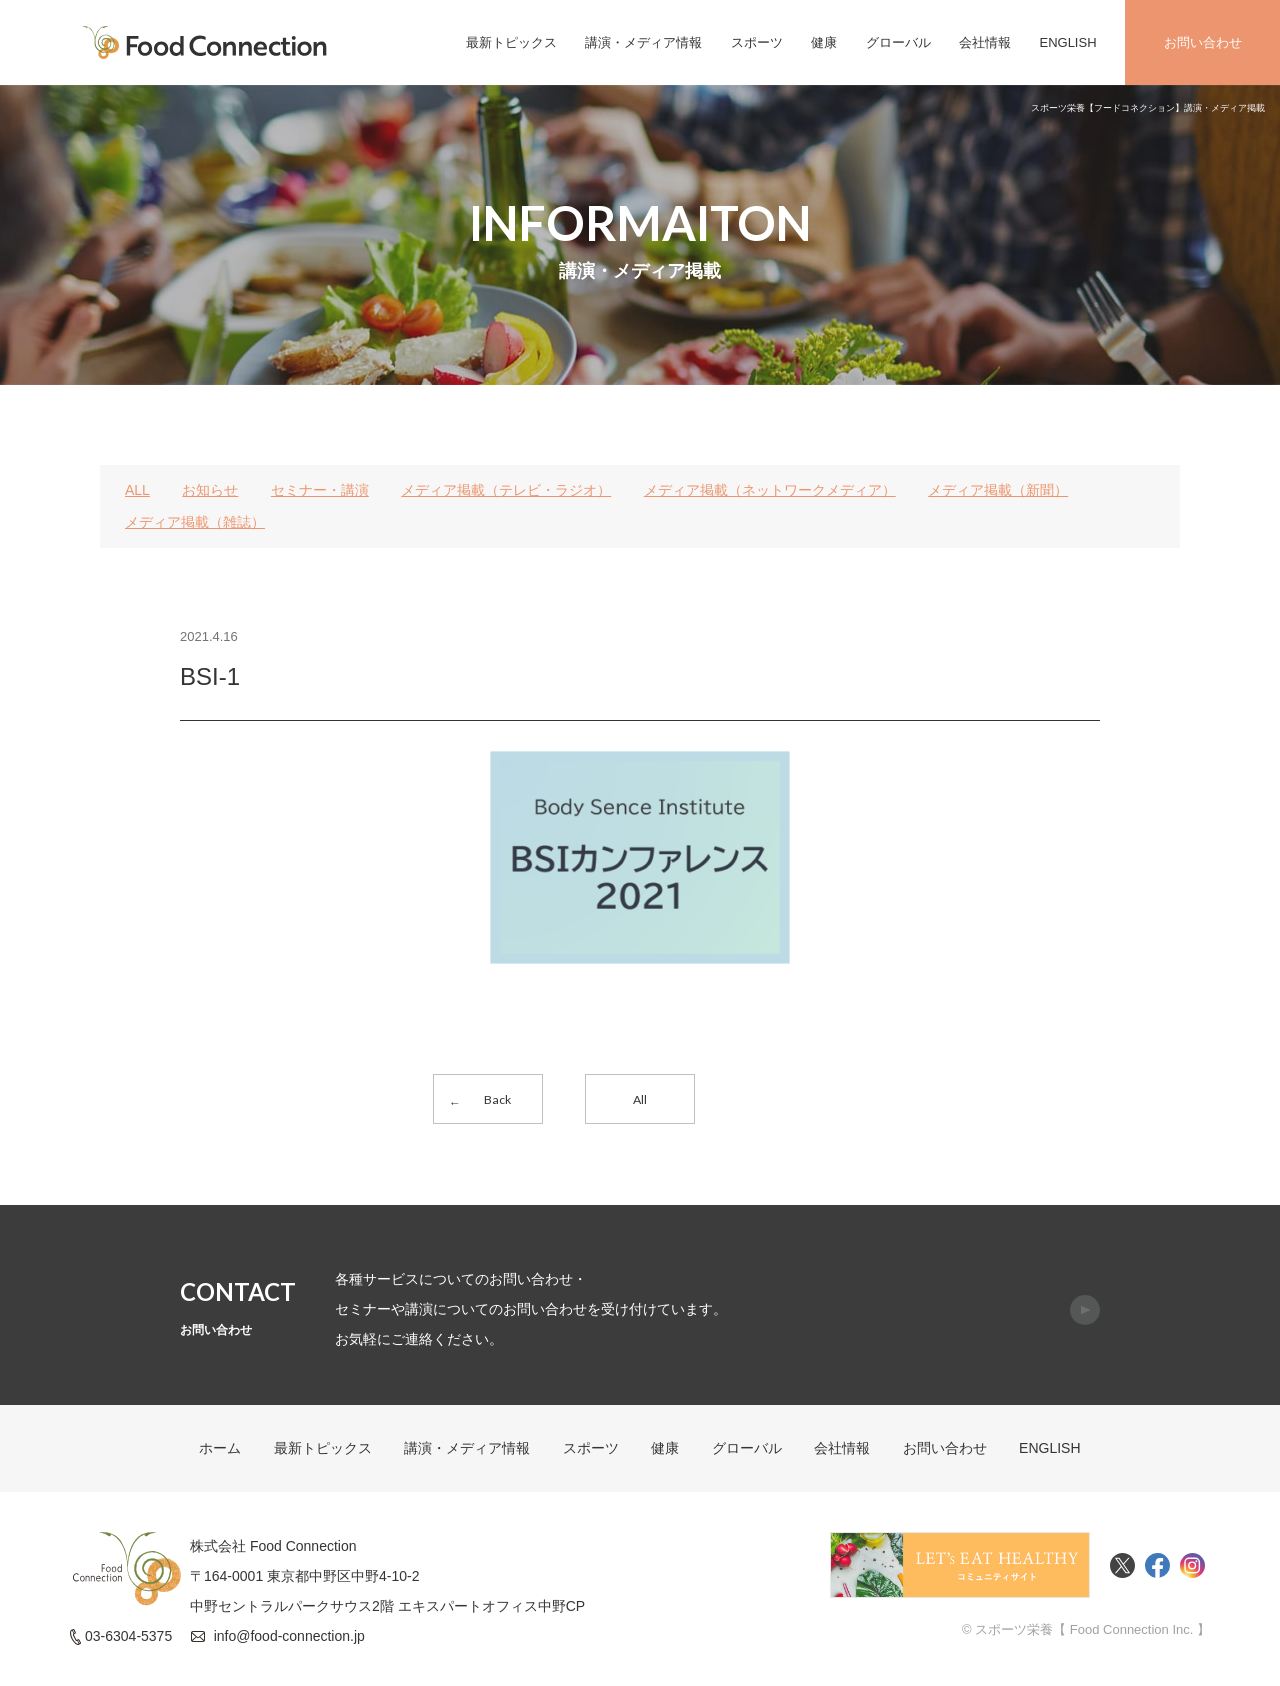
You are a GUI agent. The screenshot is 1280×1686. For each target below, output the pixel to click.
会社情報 (985, 42)
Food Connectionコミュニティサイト (960, 1565)
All (640, 1099)
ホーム (220, 1448)
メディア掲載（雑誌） (195, 522)
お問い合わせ (1203, 42)
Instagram (1192, 1565)
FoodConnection (205, 42)
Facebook (1157, 1565)
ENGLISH (1067, 42)
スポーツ (757, 42)
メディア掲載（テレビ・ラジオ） (506, 490)
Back (497, 1099)
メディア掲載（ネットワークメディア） (770, 490)
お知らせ (210, 490)
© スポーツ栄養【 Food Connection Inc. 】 (1086, 1629)
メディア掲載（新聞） (998, 490)
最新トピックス (511, 42)
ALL (137, 490)
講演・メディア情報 (643, 42)
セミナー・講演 (320, 490)
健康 (824, 42)
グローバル (898, 42)
